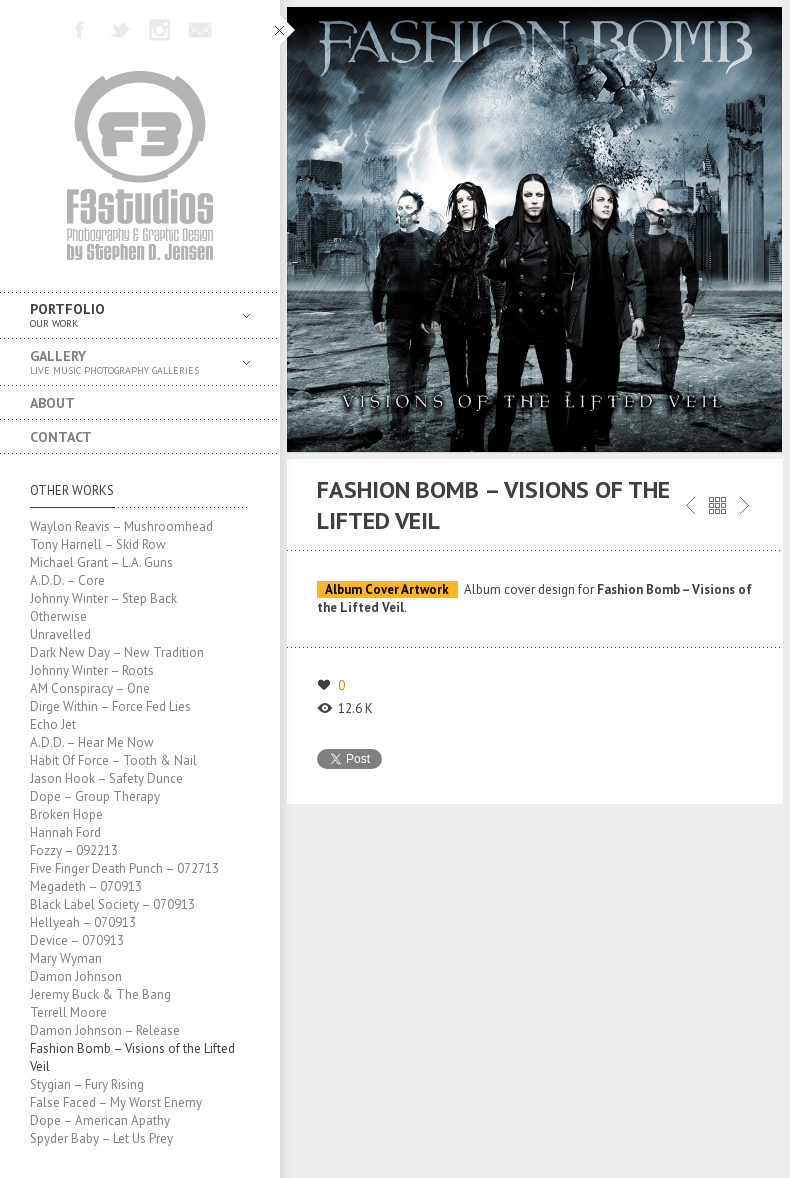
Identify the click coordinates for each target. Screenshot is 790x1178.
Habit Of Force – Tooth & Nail (113, 760)
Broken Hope (66, 814)
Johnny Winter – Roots (92, 670)
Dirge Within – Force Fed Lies (110, 706)
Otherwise (58, 616)
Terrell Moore (68, 1012)
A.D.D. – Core (67, 580)
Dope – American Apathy (100, 1120)
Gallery (125, 362)
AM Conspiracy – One (90, 688)
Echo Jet (53, 724)
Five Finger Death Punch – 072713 (124, 868)
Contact (61, 437)
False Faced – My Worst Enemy (116, 1102)
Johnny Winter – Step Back (103, 598)
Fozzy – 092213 (74, 850)
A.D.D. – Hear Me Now (92, 742)
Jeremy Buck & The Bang (100, 994)
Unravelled (60, 634)
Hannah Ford (65, 832)
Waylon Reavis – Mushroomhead (121, 526)
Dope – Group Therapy (95, 796)
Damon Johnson (76, 976)
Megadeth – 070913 (86, 886)
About (52, 403)
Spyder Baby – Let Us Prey (101, 1138)
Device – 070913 (77, 940)
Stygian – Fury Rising (87, 1084)
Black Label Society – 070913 (112, 904)
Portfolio (125, 315)
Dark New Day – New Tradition (117, 652)
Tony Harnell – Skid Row (98, 544)
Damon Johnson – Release (105, 1030)
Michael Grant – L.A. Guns (101, 562)
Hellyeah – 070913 (83, 922)
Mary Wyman (66, 958)
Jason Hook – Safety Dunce (106, 778)
